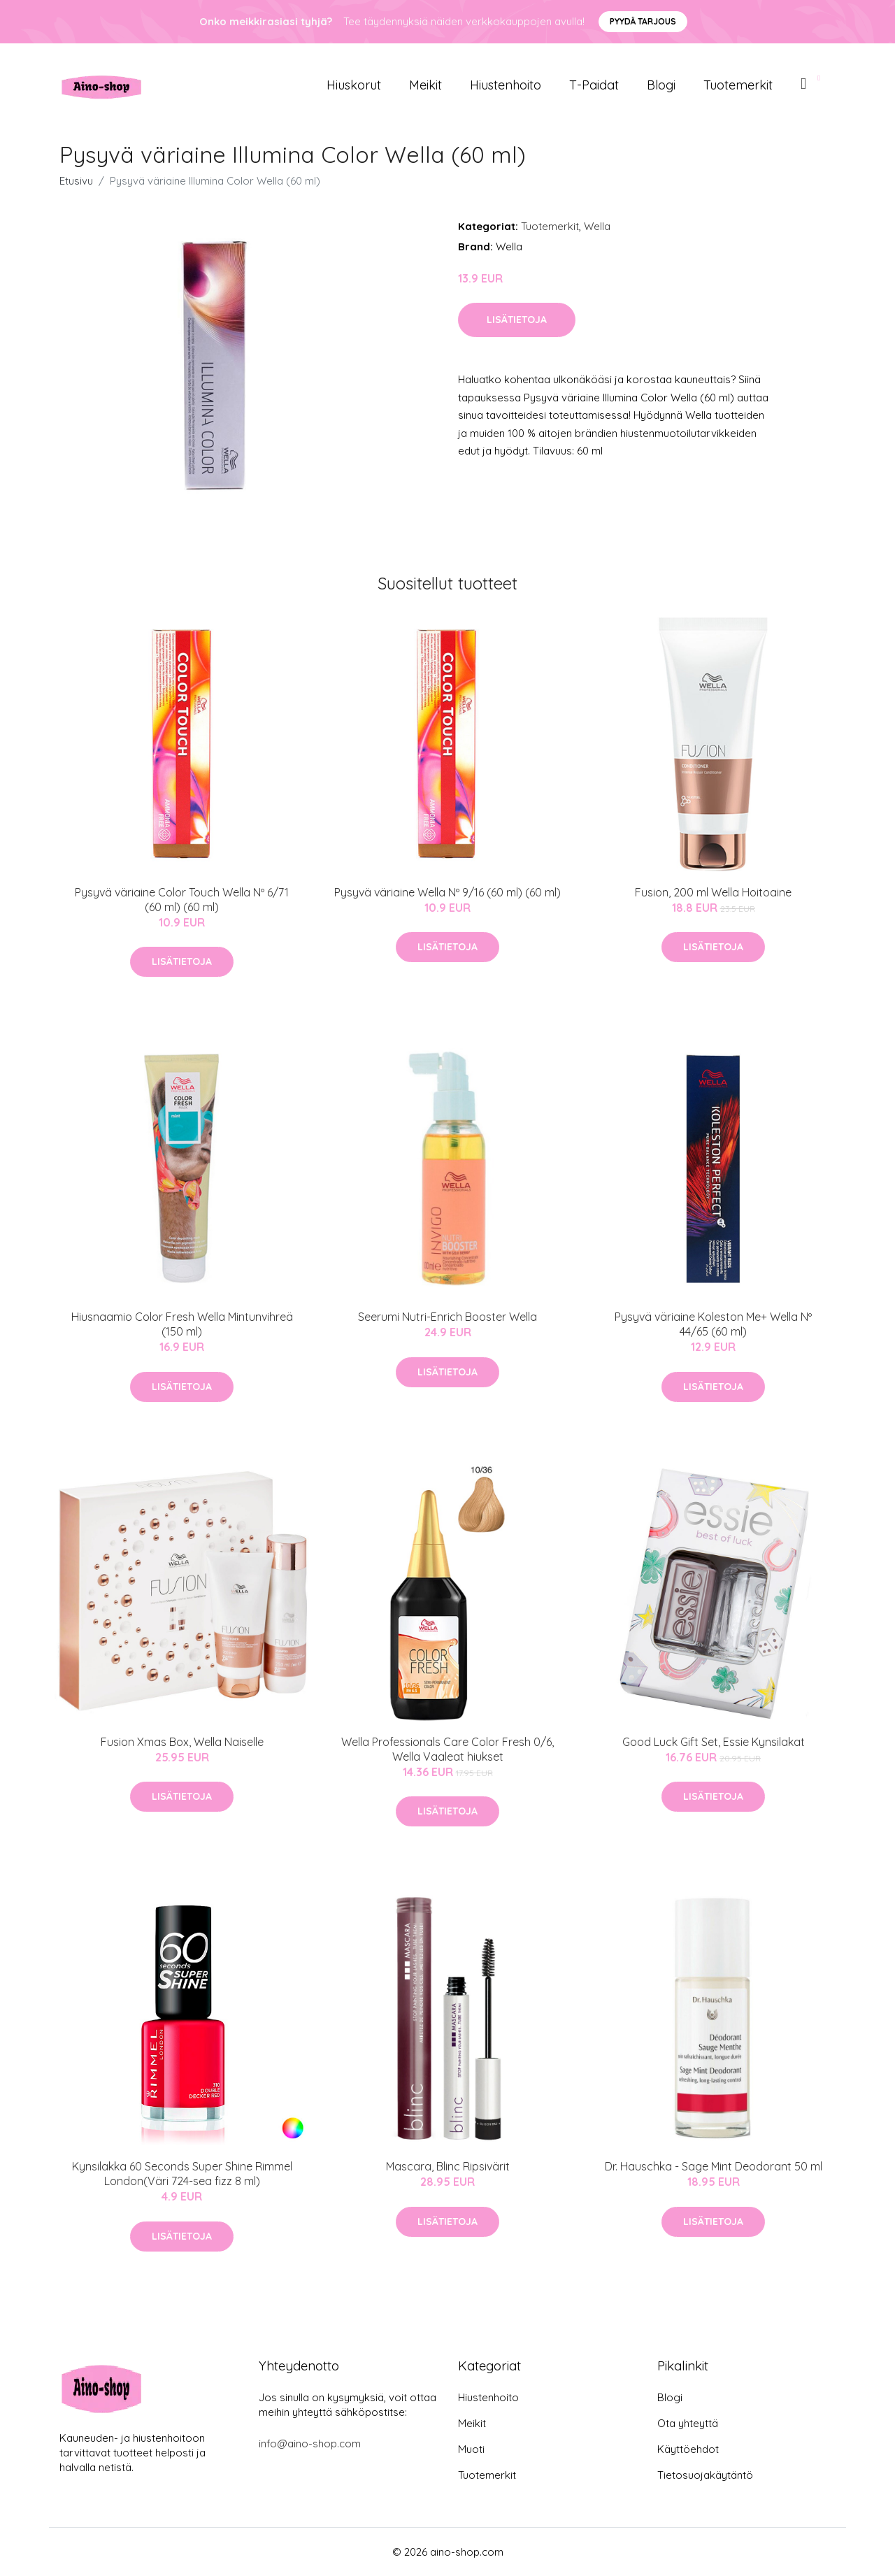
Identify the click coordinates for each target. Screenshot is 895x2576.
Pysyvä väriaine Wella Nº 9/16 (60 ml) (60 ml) (447, 892)
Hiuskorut (354, 85)
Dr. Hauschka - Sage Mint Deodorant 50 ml (713, 2166)
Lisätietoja (517, 319)
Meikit (425, 85)
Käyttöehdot (688, 2449)
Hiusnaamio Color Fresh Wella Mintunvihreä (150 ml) (182, 1324)
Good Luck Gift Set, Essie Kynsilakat (713, 1742)
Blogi (661, 85)
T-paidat (594, 85)
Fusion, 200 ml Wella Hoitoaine (713, 892)
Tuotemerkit (738, 85)
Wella (597, 226)
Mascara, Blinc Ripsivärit (448, 2166)
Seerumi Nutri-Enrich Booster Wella (447, 1317)
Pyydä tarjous (643, 21)
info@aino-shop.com (310, 2443)
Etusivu (76, 180)
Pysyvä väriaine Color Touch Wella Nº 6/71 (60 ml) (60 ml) (182, 899)
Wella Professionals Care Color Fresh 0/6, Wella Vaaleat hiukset (447, 1749)
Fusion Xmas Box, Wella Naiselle (182, 1742)
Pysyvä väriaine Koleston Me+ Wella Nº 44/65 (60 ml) (713, 1324)
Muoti (471, 2449)
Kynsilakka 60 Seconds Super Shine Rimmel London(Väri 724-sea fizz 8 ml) (182, 2173)
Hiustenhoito (505, 85)
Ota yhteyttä (687, 2423)
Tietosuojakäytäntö (705, 2475)
